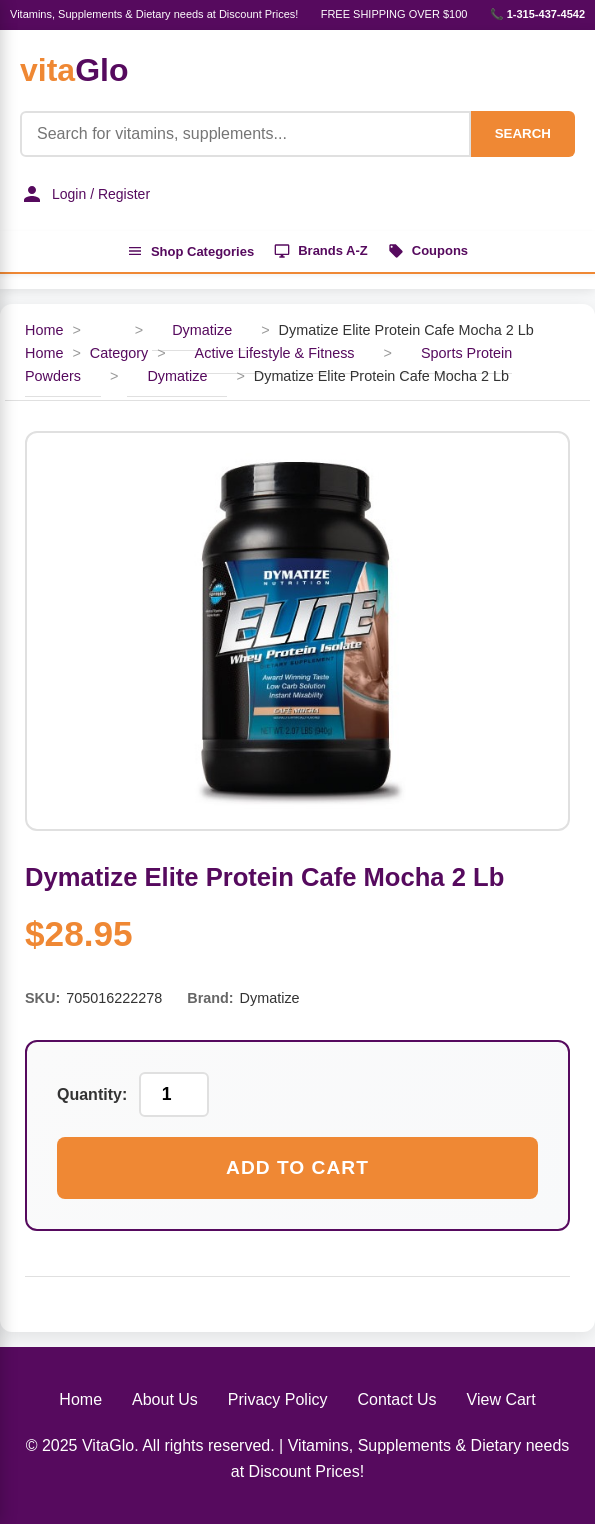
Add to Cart (297, 1167)
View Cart (501, 1399)
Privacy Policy (278, 1399)
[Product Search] (245, 134)
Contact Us (396, 1399)
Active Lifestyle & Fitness (275, 353)
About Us (165, 1399)
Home (44, 330)
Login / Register (85, 194)
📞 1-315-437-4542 (537, 14)
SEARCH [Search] (523, 133)
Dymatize (202, 330)
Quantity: (92, 1094)
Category (119, 353)
